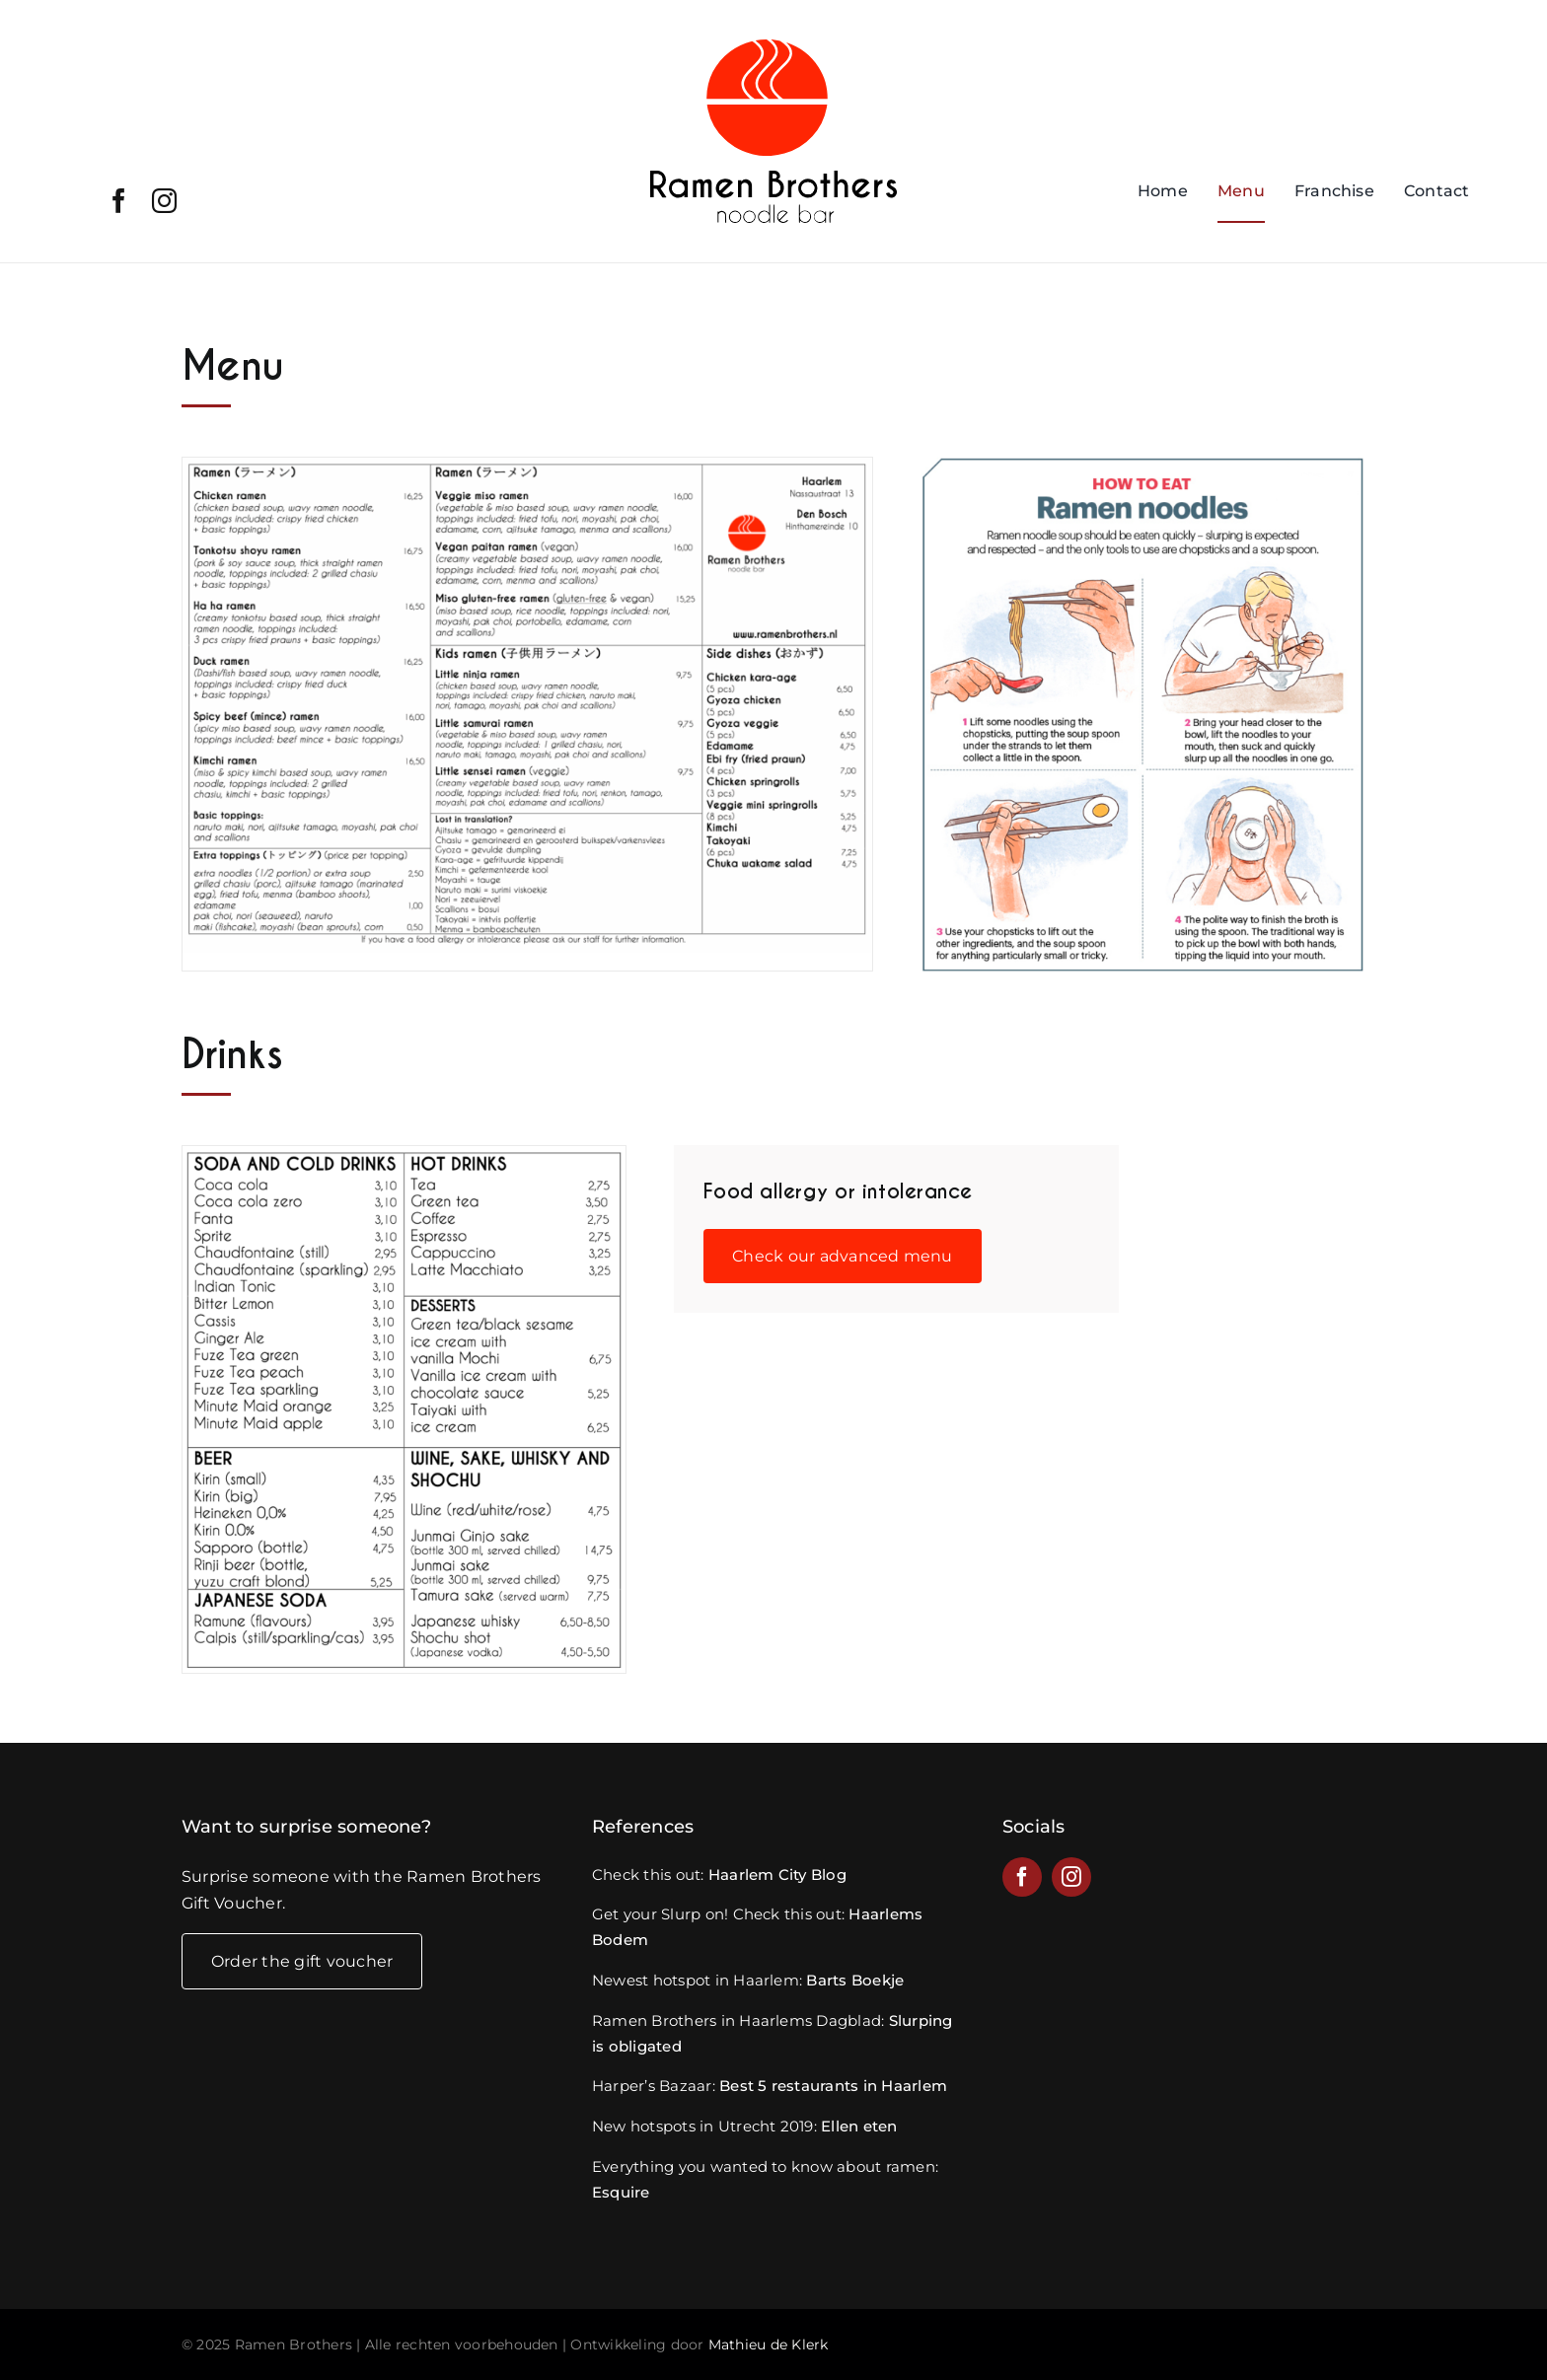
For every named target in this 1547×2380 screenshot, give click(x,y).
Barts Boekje (855, 1980)
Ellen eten (859, 2126)
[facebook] (119, 200)
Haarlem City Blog (777, 1874)
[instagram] (164, 200)
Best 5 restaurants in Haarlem (833, 2085)
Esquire (621, 2192)
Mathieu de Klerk (768, 2344)
